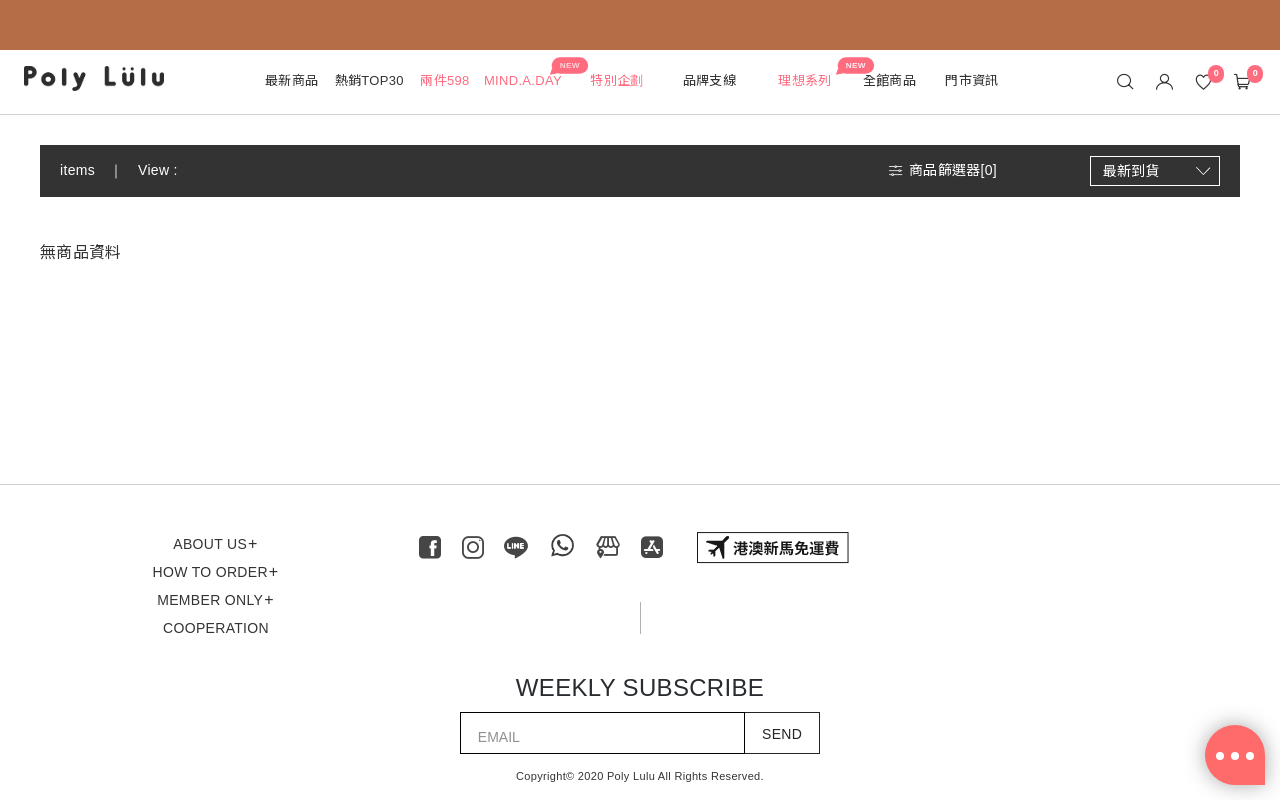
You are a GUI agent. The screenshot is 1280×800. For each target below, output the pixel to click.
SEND (782, 734)
